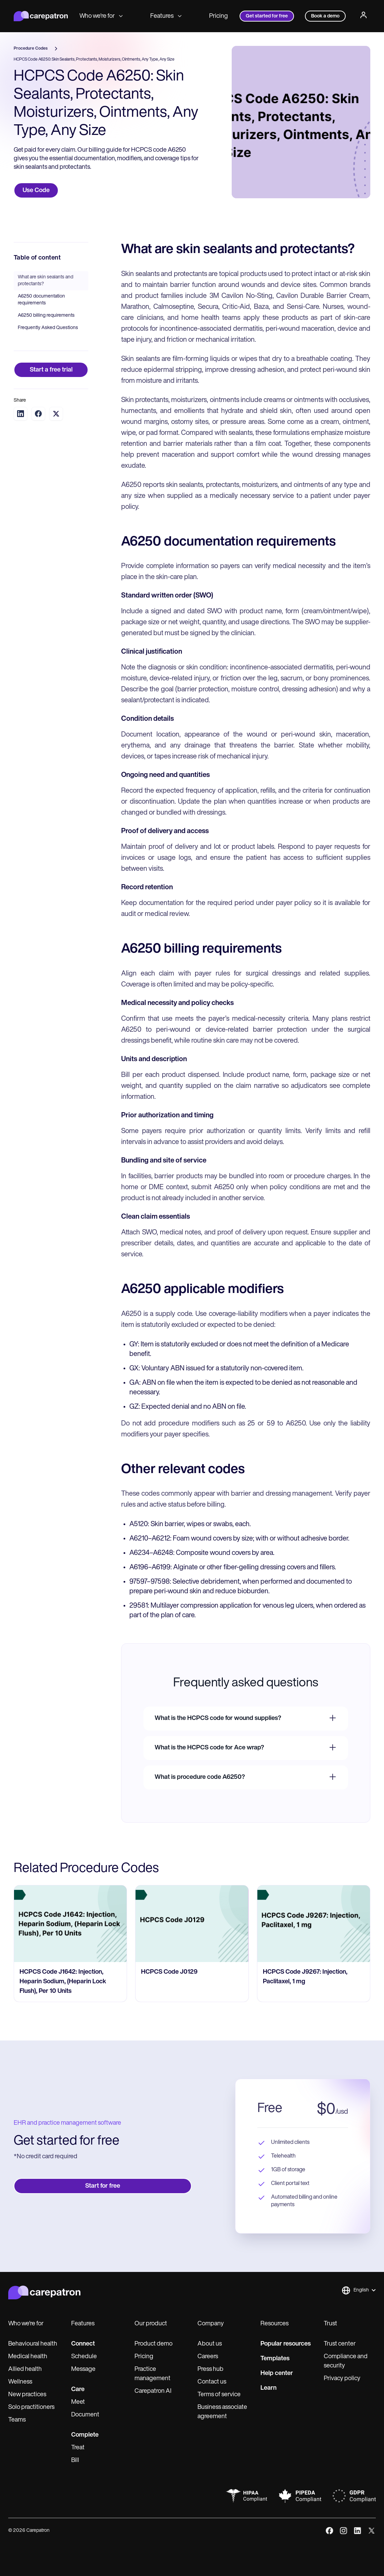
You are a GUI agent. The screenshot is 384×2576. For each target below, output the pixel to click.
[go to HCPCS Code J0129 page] (192, 1923)
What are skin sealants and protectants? (45, 281)
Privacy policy (342, 2378)
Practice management (152, 2374)
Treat (78, 2448)
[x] (371, 2530)
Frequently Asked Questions (48, 327)
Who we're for (101, 16)
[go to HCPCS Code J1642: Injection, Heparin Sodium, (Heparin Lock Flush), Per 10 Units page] (70, 1923)
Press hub (210, 2369)
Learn (268, 2388)
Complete (85, 2435)
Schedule (84, 2356)
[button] (358, 2290)
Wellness (20, 2382)
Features (166, 16)
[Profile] (363, 16)
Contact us (211, 2382)
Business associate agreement (222, 2412)
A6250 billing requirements (46, 315)
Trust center (340, 2344)
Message (83, 2369)
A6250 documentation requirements (41, 300)
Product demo (153, 2344)
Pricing (218, 16)
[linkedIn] (357, 2530)
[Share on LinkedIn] (20, 413)
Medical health (27, 2356)
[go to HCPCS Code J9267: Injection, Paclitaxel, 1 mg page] (313, 1923)
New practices (27, 2394)
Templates (275, 2358)
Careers (207, 2356)
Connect (83, 2344)
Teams (17, 2420)
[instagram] (343, 2530)
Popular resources (285, 2344)
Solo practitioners (31, 2407)
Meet (78, 2402)
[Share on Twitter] (56, 414)
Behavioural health (32, 2344)
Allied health (25, 2369)
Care (78, 2389)
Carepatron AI (153, 2391)
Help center (276, 2373)
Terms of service (219, 2394)
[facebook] (329, 2530)
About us (209, 2344)
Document (85, 2415)
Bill (75, 2460)
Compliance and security (346, 2361)
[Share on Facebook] (38, 413)
